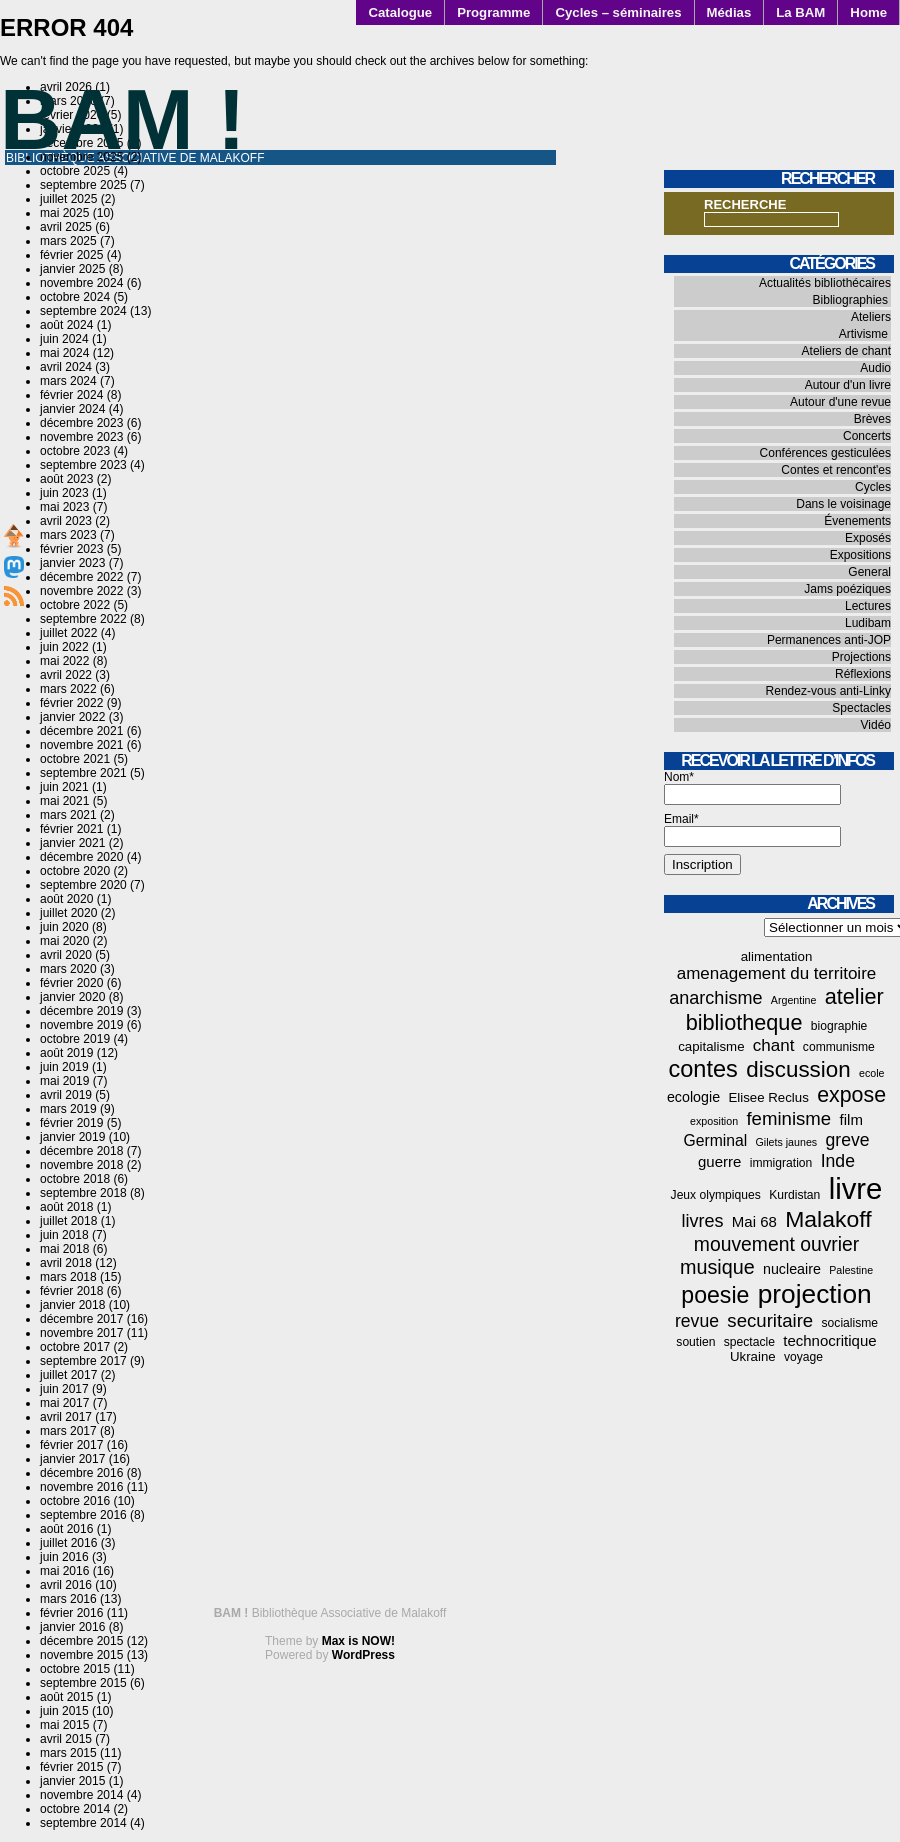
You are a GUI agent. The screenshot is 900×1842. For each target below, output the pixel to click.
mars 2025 (68, 241)
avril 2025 (66, 227)
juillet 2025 (68, 199)
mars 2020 (68, 969)
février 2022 (71, 703)
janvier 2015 (72, 1781)
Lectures (868, 606)
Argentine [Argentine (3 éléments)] (794, 1000)
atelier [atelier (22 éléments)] (854, 996)
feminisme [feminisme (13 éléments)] (788, 1118)
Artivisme (863, 334)
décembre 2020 (81, 857)
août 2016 (66, 1529)
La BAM (800, 12)
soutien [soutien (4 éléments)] (695, 1342)
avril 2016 (66, 1585)
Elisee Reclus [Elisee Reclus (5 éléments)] (768, 1097)
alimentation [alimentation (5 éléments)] (777, 956)
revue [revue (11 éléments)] (697, 1321)
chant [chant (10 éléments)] (774, 1045)
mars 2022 (68, 689)
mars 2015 (68, 1753)
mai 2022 (64, 661)
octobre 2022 (75, 605)
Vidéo (876, 725)
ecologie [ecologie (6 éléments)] (693, 1097)
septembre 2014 (83, 1823)
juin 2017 (64, 1389)
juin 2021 (64, 787)
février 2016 (71, 1613)
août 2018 (66, 1207)
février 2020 (71, 983)
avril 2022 (66, 675)
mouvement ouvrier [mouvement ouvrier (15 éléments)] (776, 1244)
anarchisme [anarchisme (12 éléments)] (715, 998)
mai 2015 (64, 1725)
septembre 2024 (83, 311)
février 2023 (71, 549)
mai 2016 (64, 1571)
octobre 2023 (75, 451)
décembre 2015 (81, 1641)
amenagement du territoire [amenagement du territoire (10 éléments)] (777, 973)
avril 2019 (66, 1095)
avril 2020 (66, 955)
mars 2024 (68, 381)
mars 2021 (68, 815)
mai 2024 (64, 353)
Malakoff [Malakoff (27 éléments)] (828, 1219)
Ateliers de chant (846, 351)
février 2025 (71, 255)
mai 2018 (64, 1249)
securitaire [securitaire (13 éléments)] (770, 1320)
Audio (875, 368)
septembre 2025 (83, 185)
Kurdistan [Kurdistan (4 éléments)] (794, 1195)
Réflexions (863, 674)
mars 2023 (68, 535)
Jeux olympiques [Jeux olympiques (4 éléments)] (716, 1195)
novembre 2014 (81, 1795)
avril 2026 (66, 87)
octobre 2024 (75, 297)
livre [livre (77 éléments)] (856, 1188)
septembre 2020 (83, 885)
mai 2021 (64, 801)
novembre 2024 (81, 283)
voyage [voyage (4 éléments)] (803, 1357)
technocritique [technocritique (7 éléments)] (829, 1340)
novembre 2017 (81, 1333)
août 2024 (66, 325)
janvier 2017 (72, 1459)
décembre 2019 (81, 1011)
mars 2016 (68, 1599)
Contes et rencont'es (836, 470)
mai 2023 (64, 507)
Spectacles (861, 708)
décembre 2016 (81, 1473)
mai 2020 (64, 941)
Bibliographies (850, 300)
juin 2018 (64, 1235)
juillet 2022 (68, 633)
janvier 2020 (72, 997)
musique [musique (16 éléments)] (717, 1267)
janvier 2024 (72, 409)
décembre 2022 (81, 577)
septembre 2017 (83, 1361)
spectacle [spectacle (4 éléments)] (749, 1342)
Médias (729, 12)
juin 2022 (64, 647)
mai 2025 (64, 213)
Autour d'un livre (848, 385)
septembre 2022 (83, 619)
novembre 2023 (81, 437)
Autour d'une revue (840, 402)
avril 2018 (66, 1263)
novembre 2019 (81, 1025)
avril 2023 (66, 521)
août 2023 (66, 479)
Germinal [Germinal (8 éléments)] (715, 1140)
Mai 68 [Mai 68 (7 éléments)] (754, 1221)
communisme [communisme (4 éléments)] (839, 1047)
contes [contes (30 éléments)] (703, 1069)
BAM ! (123, 119)
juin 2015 (64, 1711)
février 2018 (71, 1291)
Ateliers (871, 317)
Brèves (872, 419)
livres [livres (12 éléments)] (702, 1221)
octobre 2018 (75, 1179)
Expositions (860, 555)
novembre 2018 (81, 1165)
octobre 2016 (75, 1501)
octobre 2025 (75, 171)
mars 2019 (68, 1109)
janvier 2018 (72, 1305)
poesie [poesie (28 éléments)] (715, 1295)
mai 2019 (64, 1081)
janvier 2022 (72, 717)
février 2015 (71, 1767)
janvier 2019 (72, 1137)
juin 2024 (64, 339)
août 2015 (66, 1697)
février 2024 (71, 395)
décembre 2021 (81, 731)
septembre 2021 (83, 773)
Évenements (857, 521)
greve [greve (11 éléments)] (848, 1140)
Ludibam (868, 623)
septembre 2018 (83, 1193)
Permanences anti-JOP (829, 640)
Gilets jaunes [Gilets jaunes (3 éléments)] (787, 1142)
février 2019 (71, 1123)
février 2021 (71, 829)
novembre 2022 (81, 591)
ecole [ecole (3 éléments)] (871, 1073)
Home (868, 12)
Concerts (867, 436)
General (869, 572)
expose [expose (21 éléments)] (851, 1095)
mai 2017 (64, 1403)
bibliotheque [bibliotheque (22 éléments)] (744, 1022)
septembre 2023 (83, 465)
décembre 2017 (81, 1319)
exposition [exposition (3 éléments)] (714, 1121)
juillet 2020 (68, 913)
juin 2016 (64, 1557)
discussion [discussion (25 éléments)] (798, 1069)
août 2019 (66, 1053)
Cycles (873, 487)
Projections (861, 657)
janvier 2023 (72, 563)
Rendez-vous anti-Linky (828, 691)
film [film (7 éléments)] (851, 1119)
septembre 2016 (83, 1515)
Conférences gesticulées (825, 453)
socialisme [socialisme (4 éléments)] (850, 1323)
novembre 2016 (81, 1487)
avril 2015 (66, 1739)
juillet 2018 (68, 1221)
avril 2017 (66, 1417)
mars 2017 (68, 1431)
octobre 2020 (75, 871)
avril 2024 (66, 367)
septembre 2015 (83, 1683)
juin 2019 (64, 1067)
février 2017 (71, 1445)
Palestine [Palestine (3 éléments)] (851, 1270)
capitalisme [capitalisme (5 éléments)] (711, 1046)
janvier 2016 (72, 1627)
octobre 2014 (75, 1809)
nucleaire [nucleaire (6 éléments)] (792, 1269)
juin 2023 (64, 493)
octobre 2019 (75, 1039)
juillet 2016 (68, 1543)
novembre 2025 (81, 157)
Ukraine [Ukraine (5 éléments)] (753, 1356)
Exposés (868, 538)
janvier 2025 (72, 269)
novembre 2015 (81, 1655)
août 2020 (66, 899)
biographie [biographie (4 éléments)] (839, 1026)
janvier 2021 (72, 843)
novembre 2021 (81, 745)
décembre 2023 (81, 423)
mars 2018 (68, 1277)
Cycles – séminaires (618, 12)
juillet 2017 (68, 1375)
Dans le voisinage (843, 504)
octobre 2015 (75, 1669)
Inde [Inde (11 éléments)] (838, 1161)
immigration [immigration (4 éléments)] (781, 1163)
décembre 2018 (81, 1151)
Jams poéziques (847, 589)
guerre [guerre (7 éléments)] (719, 1161)
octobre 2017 (75, 1347)
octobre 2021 (75, 759)
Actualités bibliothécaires (825, 283)
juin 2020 (64, 927)
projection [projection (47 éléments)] (815, 1294)
